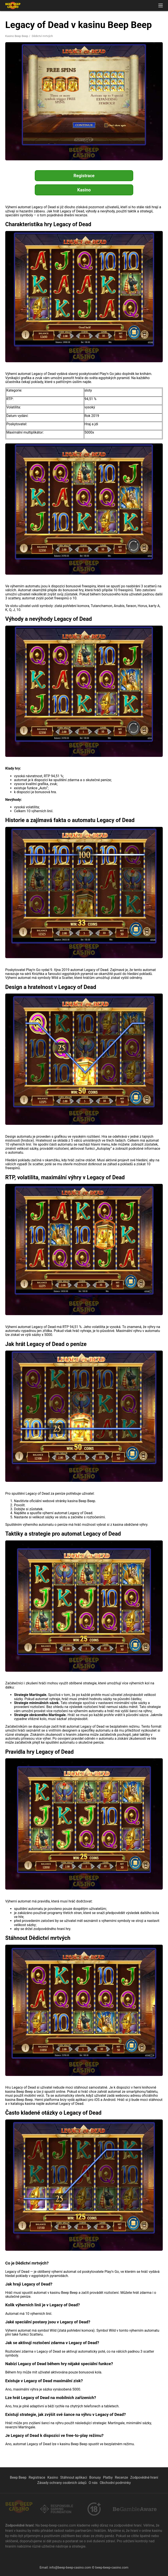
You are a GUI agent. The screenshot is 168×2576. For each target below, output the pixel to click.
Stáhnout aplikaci (73, 2477)
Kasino (84, 189)
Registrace (84, 175)
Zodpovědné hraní (144, 2477)
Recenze (121, 2477)
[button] (160, 5)
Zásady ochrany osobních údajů (61, 2483)
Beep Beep (18, 2477)
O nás (93, 2483)
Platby (108, 2477)
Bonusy (95, 2477)
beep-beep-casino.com (111, 2567)
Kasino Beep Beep (16, 36)
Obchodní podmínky (115, 2483)
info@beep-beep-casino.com (70, 2567)
